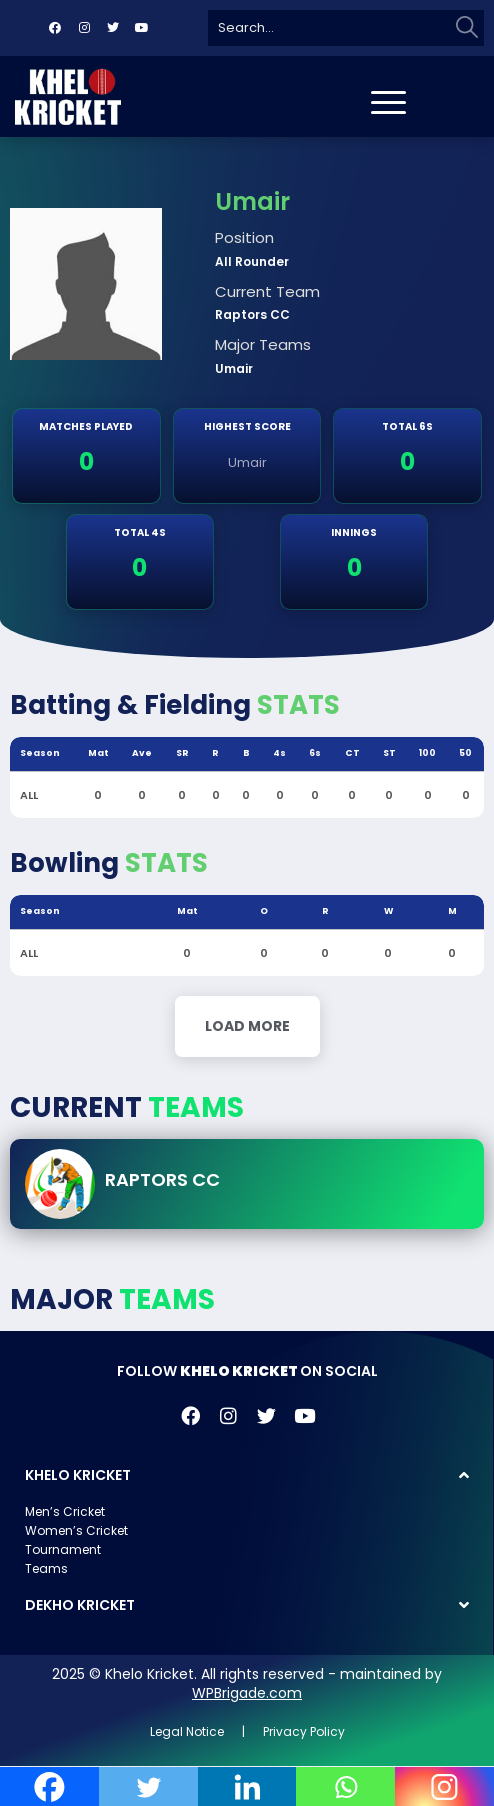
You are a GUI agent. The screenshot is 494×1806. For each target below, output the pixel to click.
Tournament (63, 1549)
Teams (46, 1568)
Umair (247, 462)
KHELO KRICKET (78, 1475)
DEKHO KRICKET (80, 1605)
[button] (247, 1475)
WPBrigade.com (247, 1693)
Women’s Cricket (76, 1530)
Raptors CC (162, 1179)
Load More (247, 1026)
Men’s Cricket (65, 1511)
